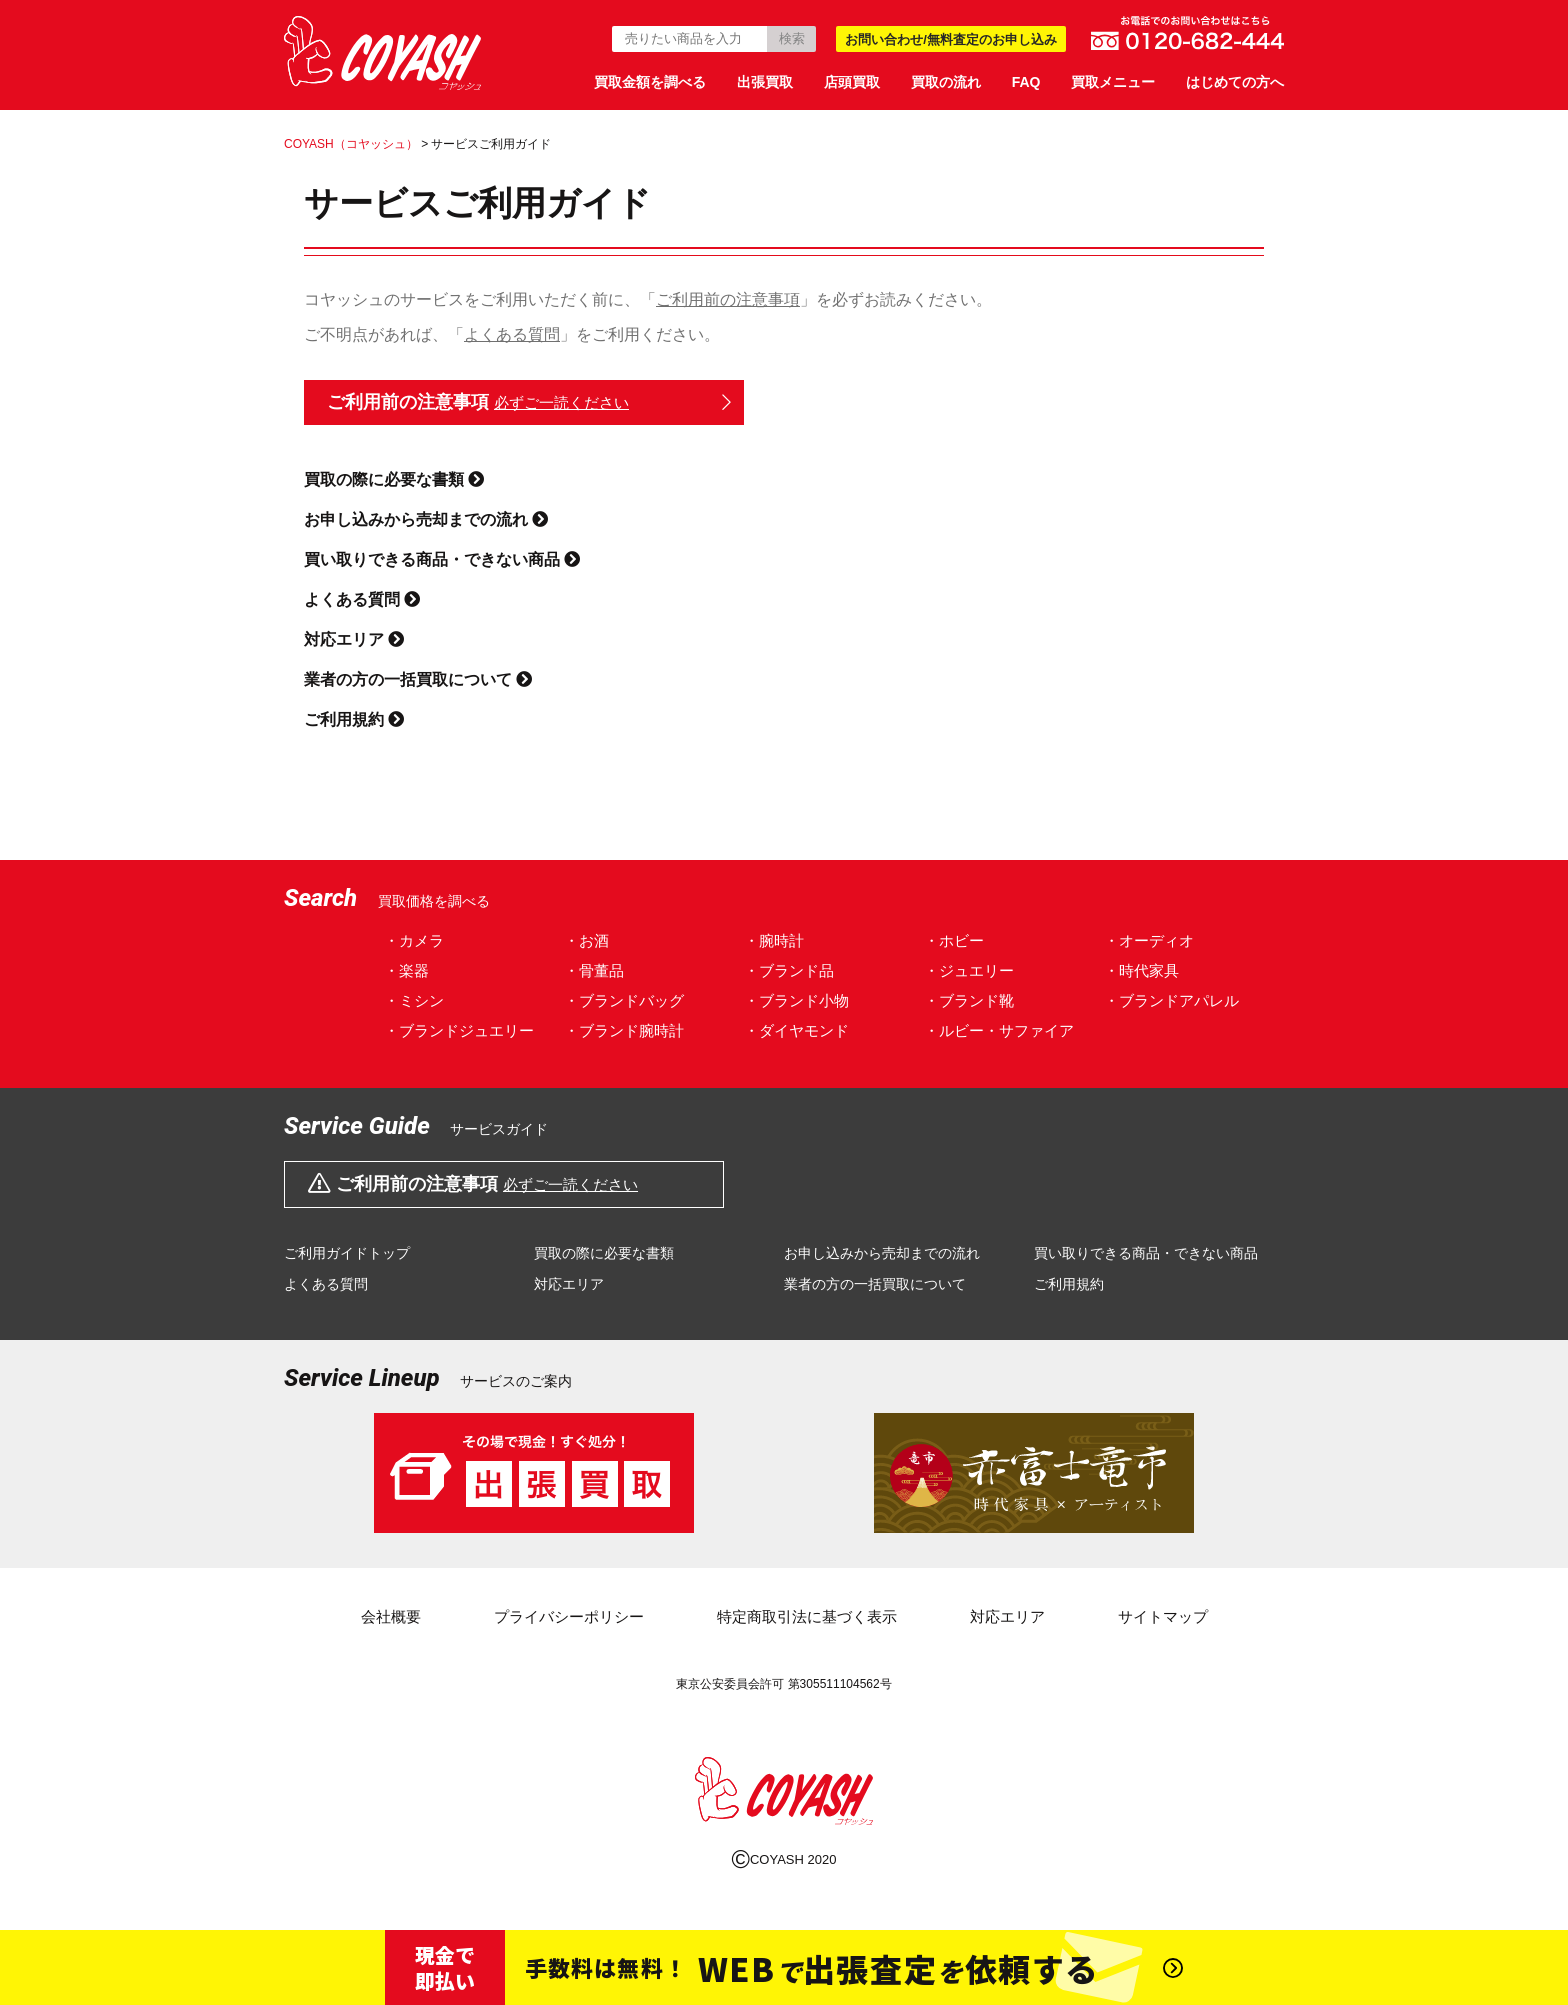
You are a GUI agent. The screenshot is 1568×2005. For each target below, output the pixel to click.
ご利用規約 (354, 719)
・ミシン (414, 1000)
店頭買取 (852, 82)
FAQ (1026, 82)
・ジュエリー (969, 970)
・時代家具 (1141, 970)
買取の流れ (946, 82)
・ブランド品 (789, 970)
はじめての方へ (1235, 82)
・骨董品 (594, 970)
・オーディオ (1149, 940)
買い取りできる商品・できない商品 (442, 559)
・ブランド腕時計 (624, 1030)
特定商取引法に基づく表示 (807, 1616)
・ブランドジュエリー (459, 1030)
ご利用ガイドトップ (347, 1253)
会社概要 (391, 1616)
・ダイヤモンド (796, 1030)
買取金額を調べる (650, 82)
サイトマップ (1163, 1616)
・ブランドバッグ (624, 1000)
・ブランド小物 (796, 1000)
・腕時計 (774, 940)
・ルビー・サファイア (999, 1030)
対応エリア (354, 639)
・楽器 (406, 970)
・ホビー (954, 940)
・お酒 (586, 940)
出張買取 (765, 82)
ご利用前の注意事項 (728, 299)
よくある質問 (512, 334)
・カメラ (414, 940)
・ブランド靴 (969, 1000)
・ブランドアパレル (1171, 1000)
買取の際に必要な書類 (394, 479)
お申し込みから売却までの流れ (426, 519)
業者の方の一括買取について (418, 679)
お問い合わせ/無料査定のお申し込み (951, 39)
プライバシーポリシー (569, 1616)
